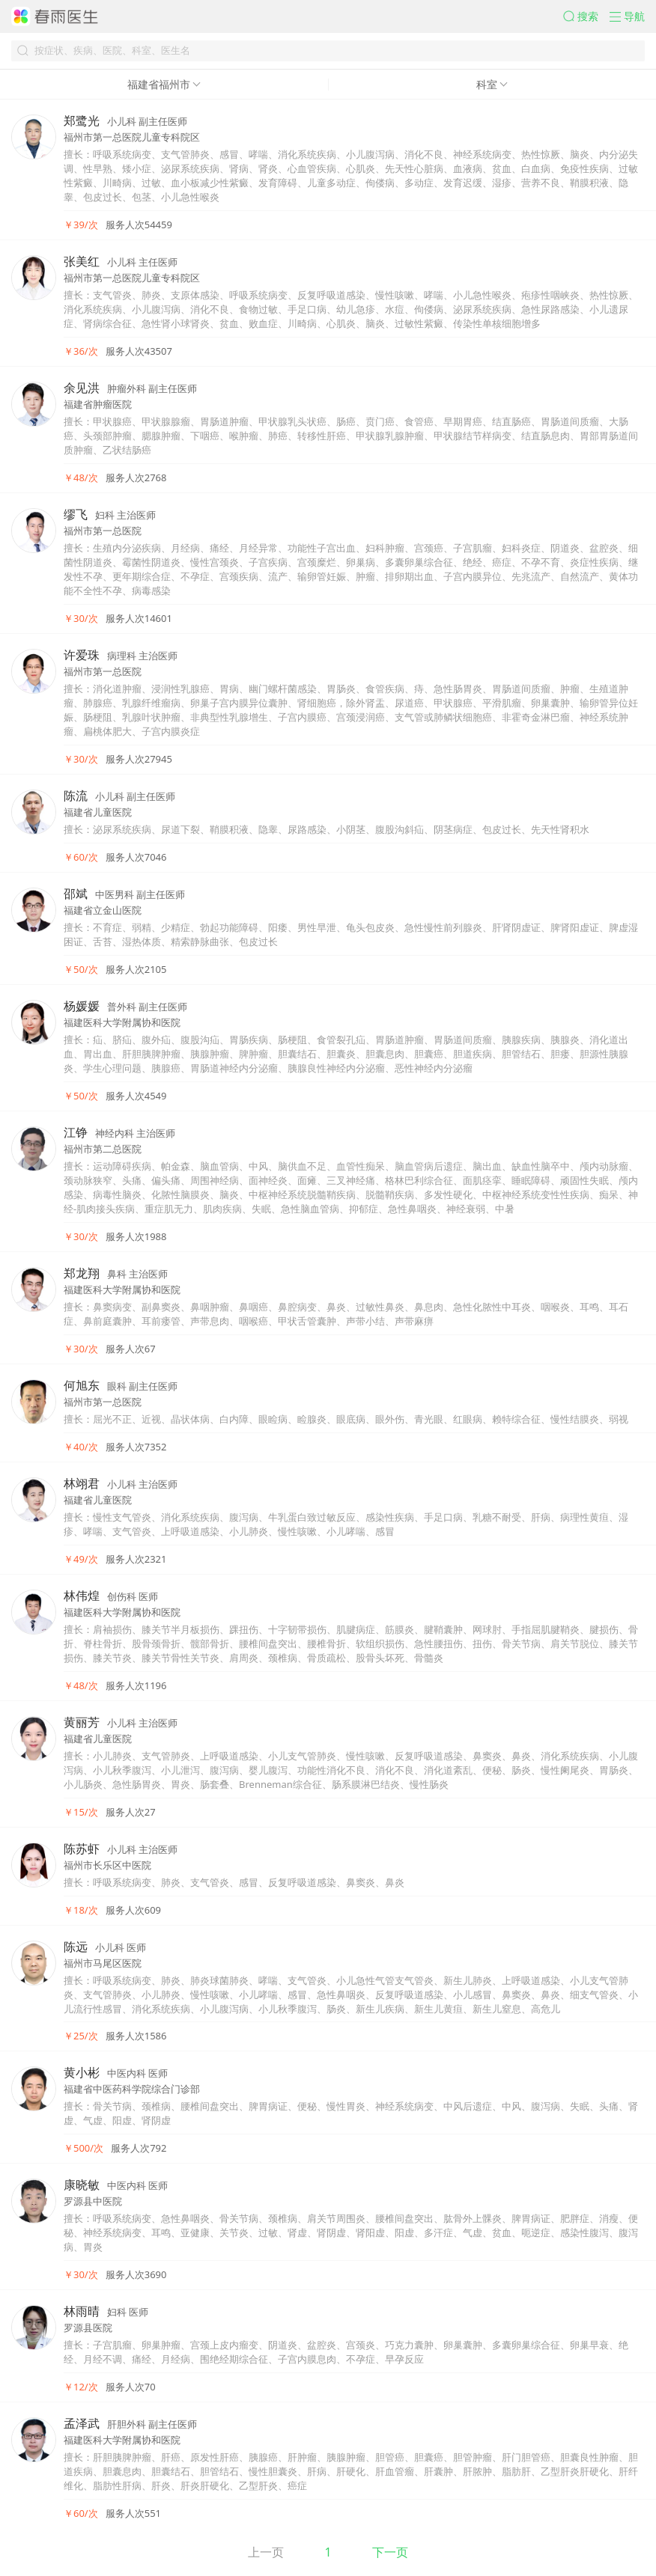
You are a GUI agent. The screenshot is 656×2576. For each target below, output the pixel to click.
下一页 (390, 2552)
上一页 (266, 2552)
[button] (586, 16)
